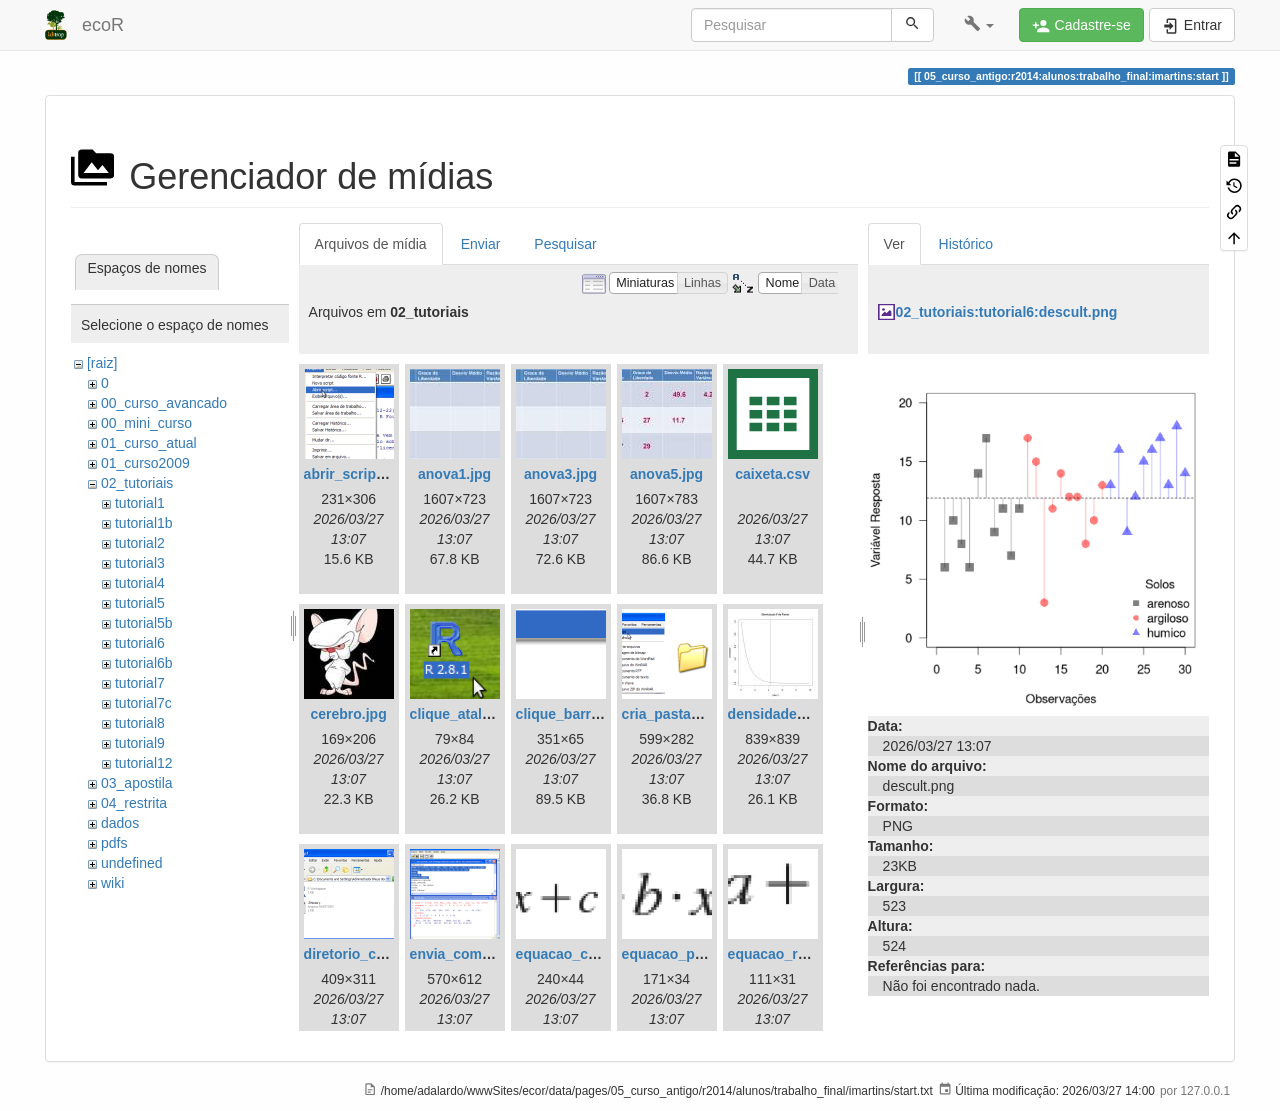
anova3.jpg (560, 474)
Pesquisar (565, 244)
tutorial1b (144, 523)
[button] (979, 25)
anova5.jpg (666, 474)
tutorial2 (140, 543)
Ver (894, 244)
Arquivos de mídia (371, 244)
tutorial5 (140, 603)
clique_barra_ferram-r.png (603, 714)
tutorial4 (140, 583)
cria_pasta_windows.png (705, 714)
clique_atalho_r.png (475, 714)
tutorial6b (144, 663)
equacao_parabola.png (698, 954)
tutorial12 (144, 763)
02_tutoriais (137, 483)
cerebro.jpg (348, 714)
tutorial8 (140, 723)
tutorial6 (140, 643)
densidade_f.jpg (781, 714)
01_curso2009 (145, 463)
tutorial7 (140, 683)
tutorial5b (144, 623)
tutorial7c (143, 703)
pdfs (114, 843)
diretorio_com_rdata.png (386, 954)
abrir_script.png (357, 474)
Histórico (966, 244)
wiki (112, 883)
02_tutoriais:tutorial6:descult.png (1007, 312)
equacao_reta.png (788, 954)
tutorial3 (140, 563)
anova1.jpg (454, 474)
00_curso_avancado (164, 403)
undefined (132, 863)
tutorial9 (140, 743)
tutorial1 (140, 503)
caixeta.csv (772, 474)
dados (120, 823)
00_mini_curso (146, 423)
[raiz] (102, 363)
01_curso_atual (149, 443)
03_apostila (137, 783)
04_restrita (134, 803)
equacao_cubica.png (585, 954)
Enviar (481, 244)
